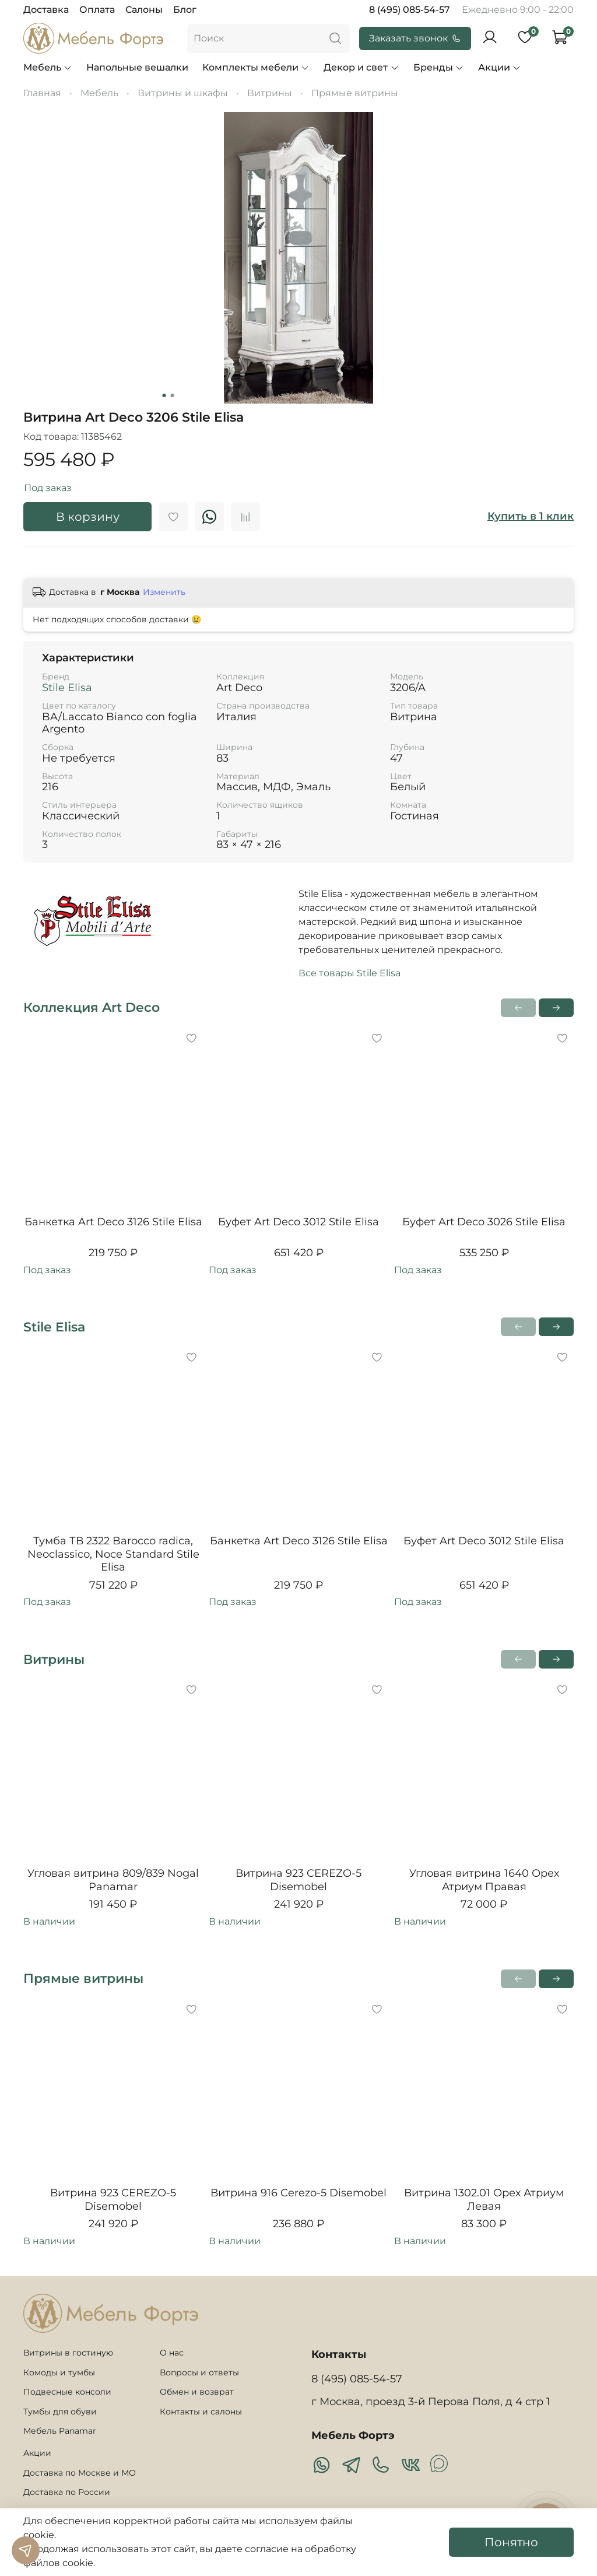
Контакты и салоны (201, 2411)
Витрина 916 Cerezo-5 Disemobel (298, 2192)
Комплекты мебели (256, 67)
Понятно (511, 2542)
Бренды (438, 67)
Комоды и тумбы (59, 2372)
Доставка (46, 9)
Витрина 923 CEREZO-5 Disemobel (298, 1880)
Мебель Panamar (59, 2431)
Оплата (97, 9)
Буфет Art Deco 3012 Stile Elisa (298, 1221)
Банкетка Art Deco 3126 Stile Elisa (113, 1221)
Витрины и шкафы (183, 93)
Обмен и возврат (197, 2391)
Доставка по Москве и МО (79, 2473)
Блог (184, 9)
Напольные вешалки (137, 67)
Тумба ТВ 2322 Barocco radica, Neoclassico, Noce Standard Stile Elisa (113, 1553)
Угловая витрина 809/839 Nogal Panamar (113, 1880)
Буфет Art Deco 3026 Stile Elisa (484, 1221)
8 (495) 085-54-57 (409, 9)
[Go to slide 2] (172, 395)
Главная (42, 93)
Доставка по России (66, 2492)
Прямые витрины (354, 93)
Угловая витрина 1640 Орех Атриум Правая (484, 1880)
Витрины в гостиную (68, 2352)
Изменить (164, 592)
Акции (499, 67)
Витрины (269, 93)
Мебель (47, 67)
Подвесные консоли (67, 2391)
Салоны (144, 9)
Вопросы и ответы (199, 2372)
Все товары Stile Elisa (349, 973)
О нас (172, 2352)
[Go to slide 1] (164, 395)
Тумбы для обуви (60, 2411)
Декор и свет (361, 67)
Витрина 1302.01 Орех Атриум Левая (484, 2199)
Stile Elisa (67, 687)
